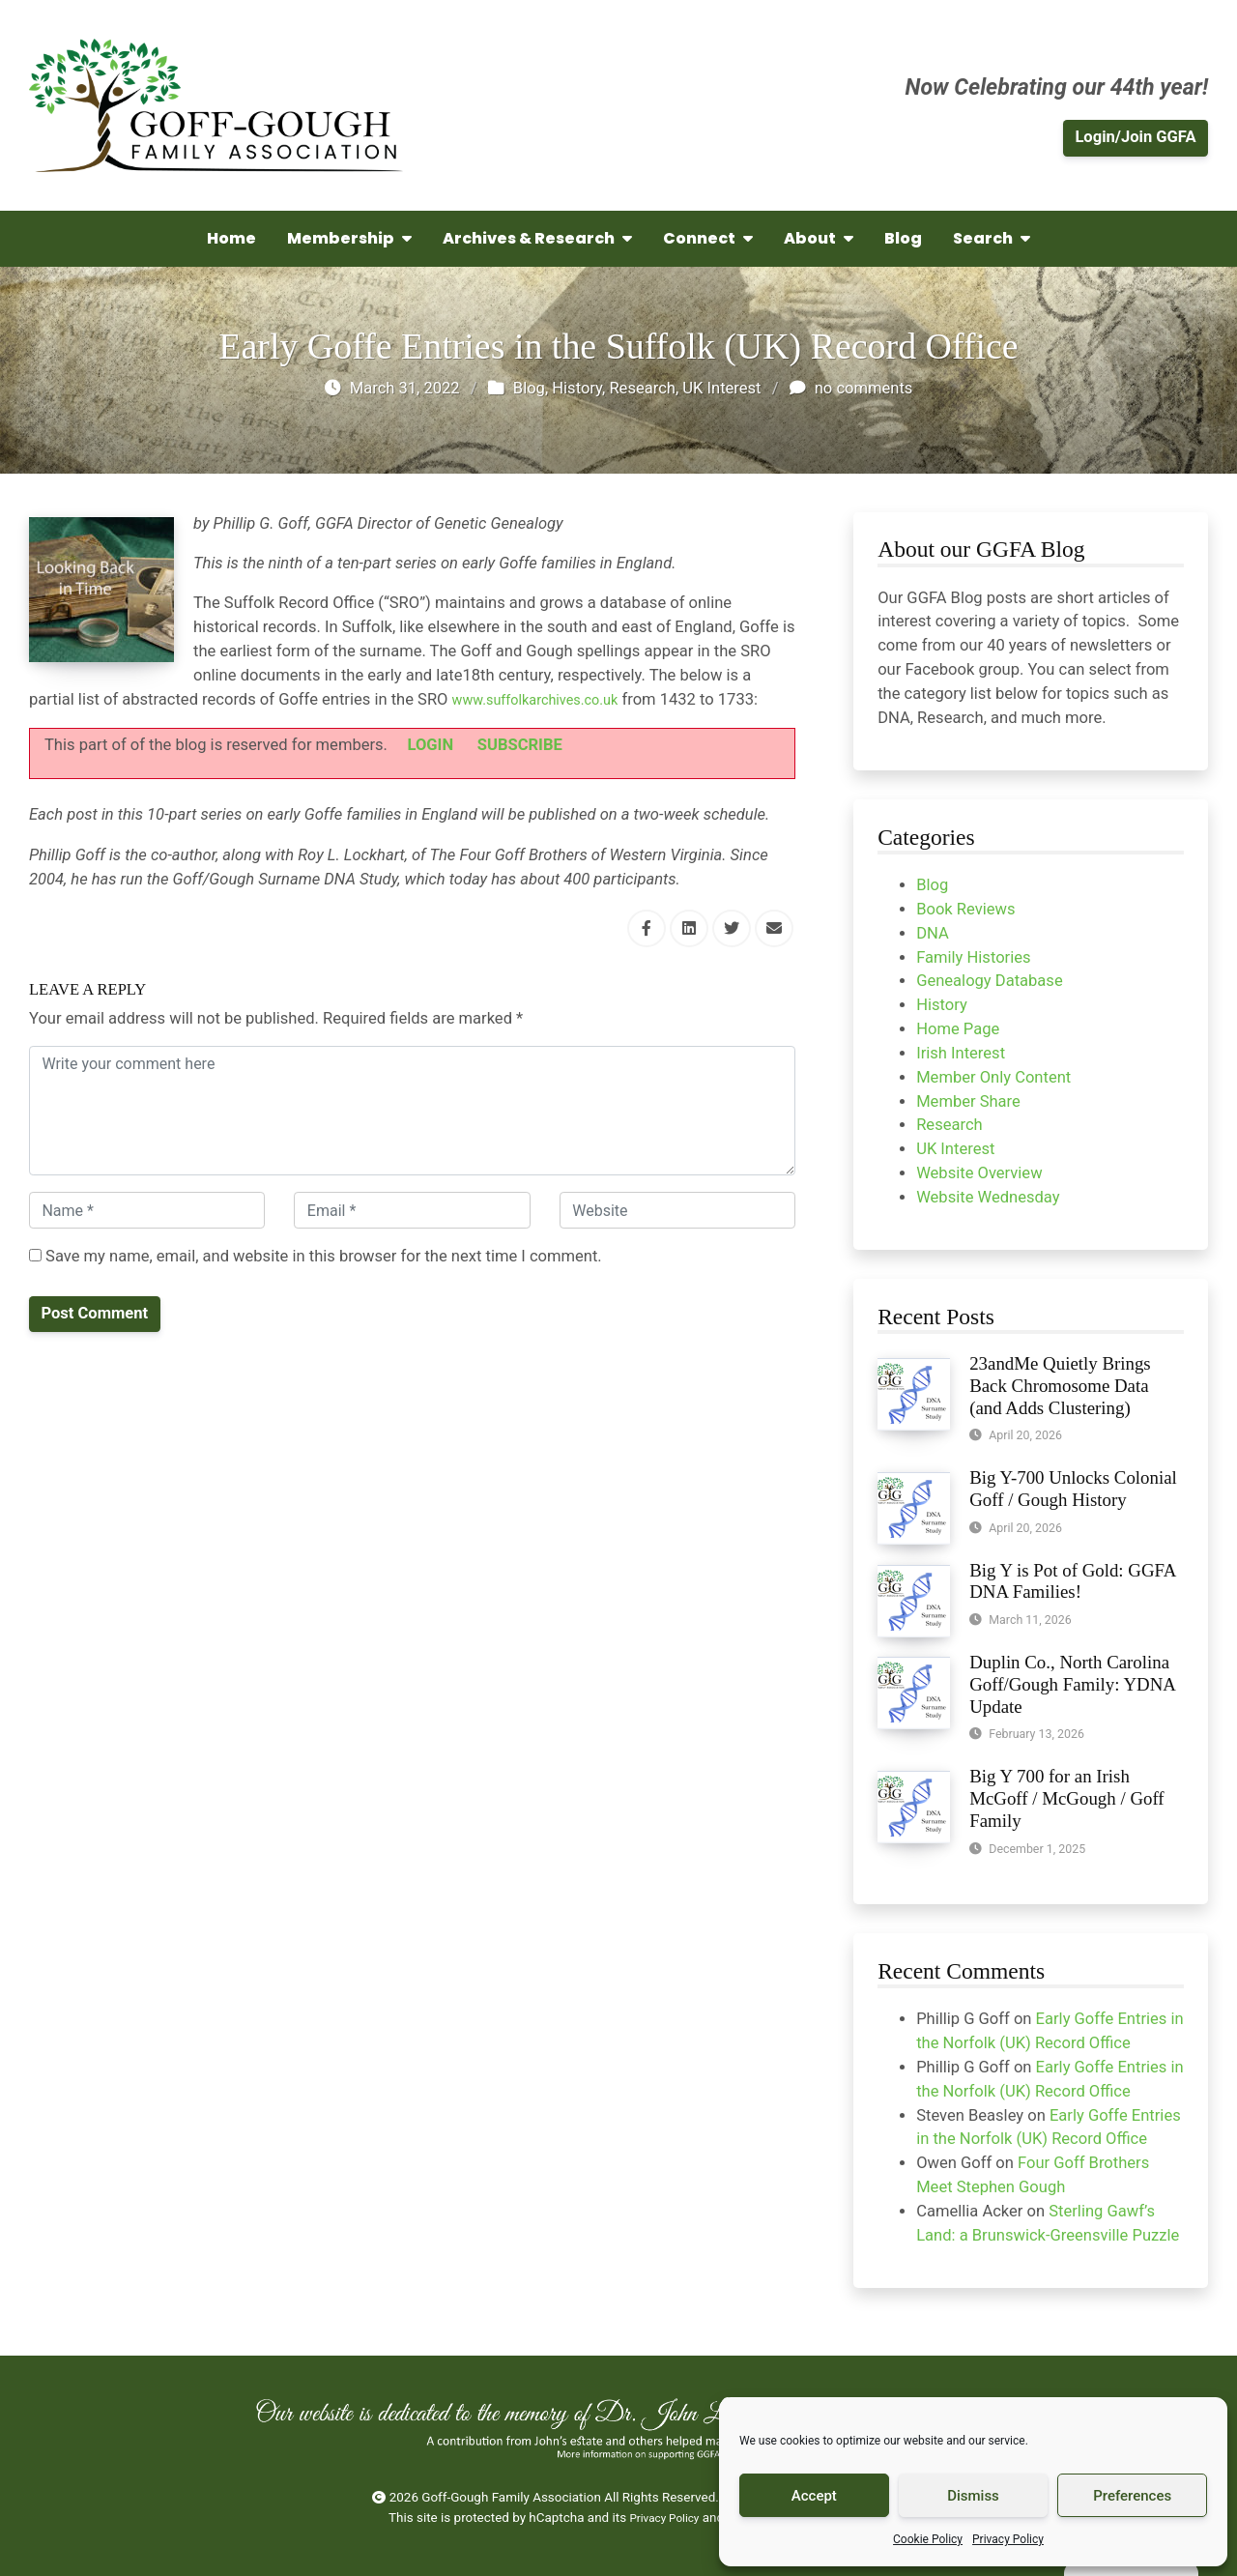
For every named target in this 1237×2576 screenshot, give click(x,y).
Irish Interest (960, 1053)
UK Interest (721, 388)
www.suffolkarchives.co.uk (548, 699)
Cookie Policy (928, 2539)
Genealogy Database (989, 980)
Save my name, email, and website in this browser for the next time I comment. (315, 1256)
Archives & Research (537, 238)
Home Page (957, 1029)
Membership (349, 238)
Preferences (1132, 2495)
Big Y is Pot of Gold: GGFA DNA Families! (1072, 1581)
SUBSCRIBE (519, 745)
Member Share (968, 1101)
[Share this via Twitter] (731, 928)
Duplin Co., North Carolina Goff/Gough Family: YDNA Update (1072, 1684)
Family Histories (973, 957)
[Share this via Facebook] (646, 928)
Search (991, 238)
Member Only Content (993, 1077)
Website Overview (979, 1173)
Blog (903, 238)
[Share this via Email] (774, 928)
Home (231, 238)
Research (642, 388)
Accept (814, 2495)
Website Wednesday (987, 1197)
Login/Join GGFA (1135, 137)
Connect (708, 238)
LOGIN (431, 745)
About (818, 238)
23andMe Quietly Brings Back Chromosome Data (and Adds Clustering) (1060, 1385)
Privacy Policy (1008, 2539)
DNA (932, 933)
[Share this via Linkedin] (689, 928)
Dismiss (973, 2495)
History (577, 388)
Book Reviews (965, 909)
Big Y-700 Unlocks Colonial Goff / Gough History (1073, 1488)
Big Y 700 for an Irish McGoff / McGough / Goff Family (1067, 1798)
